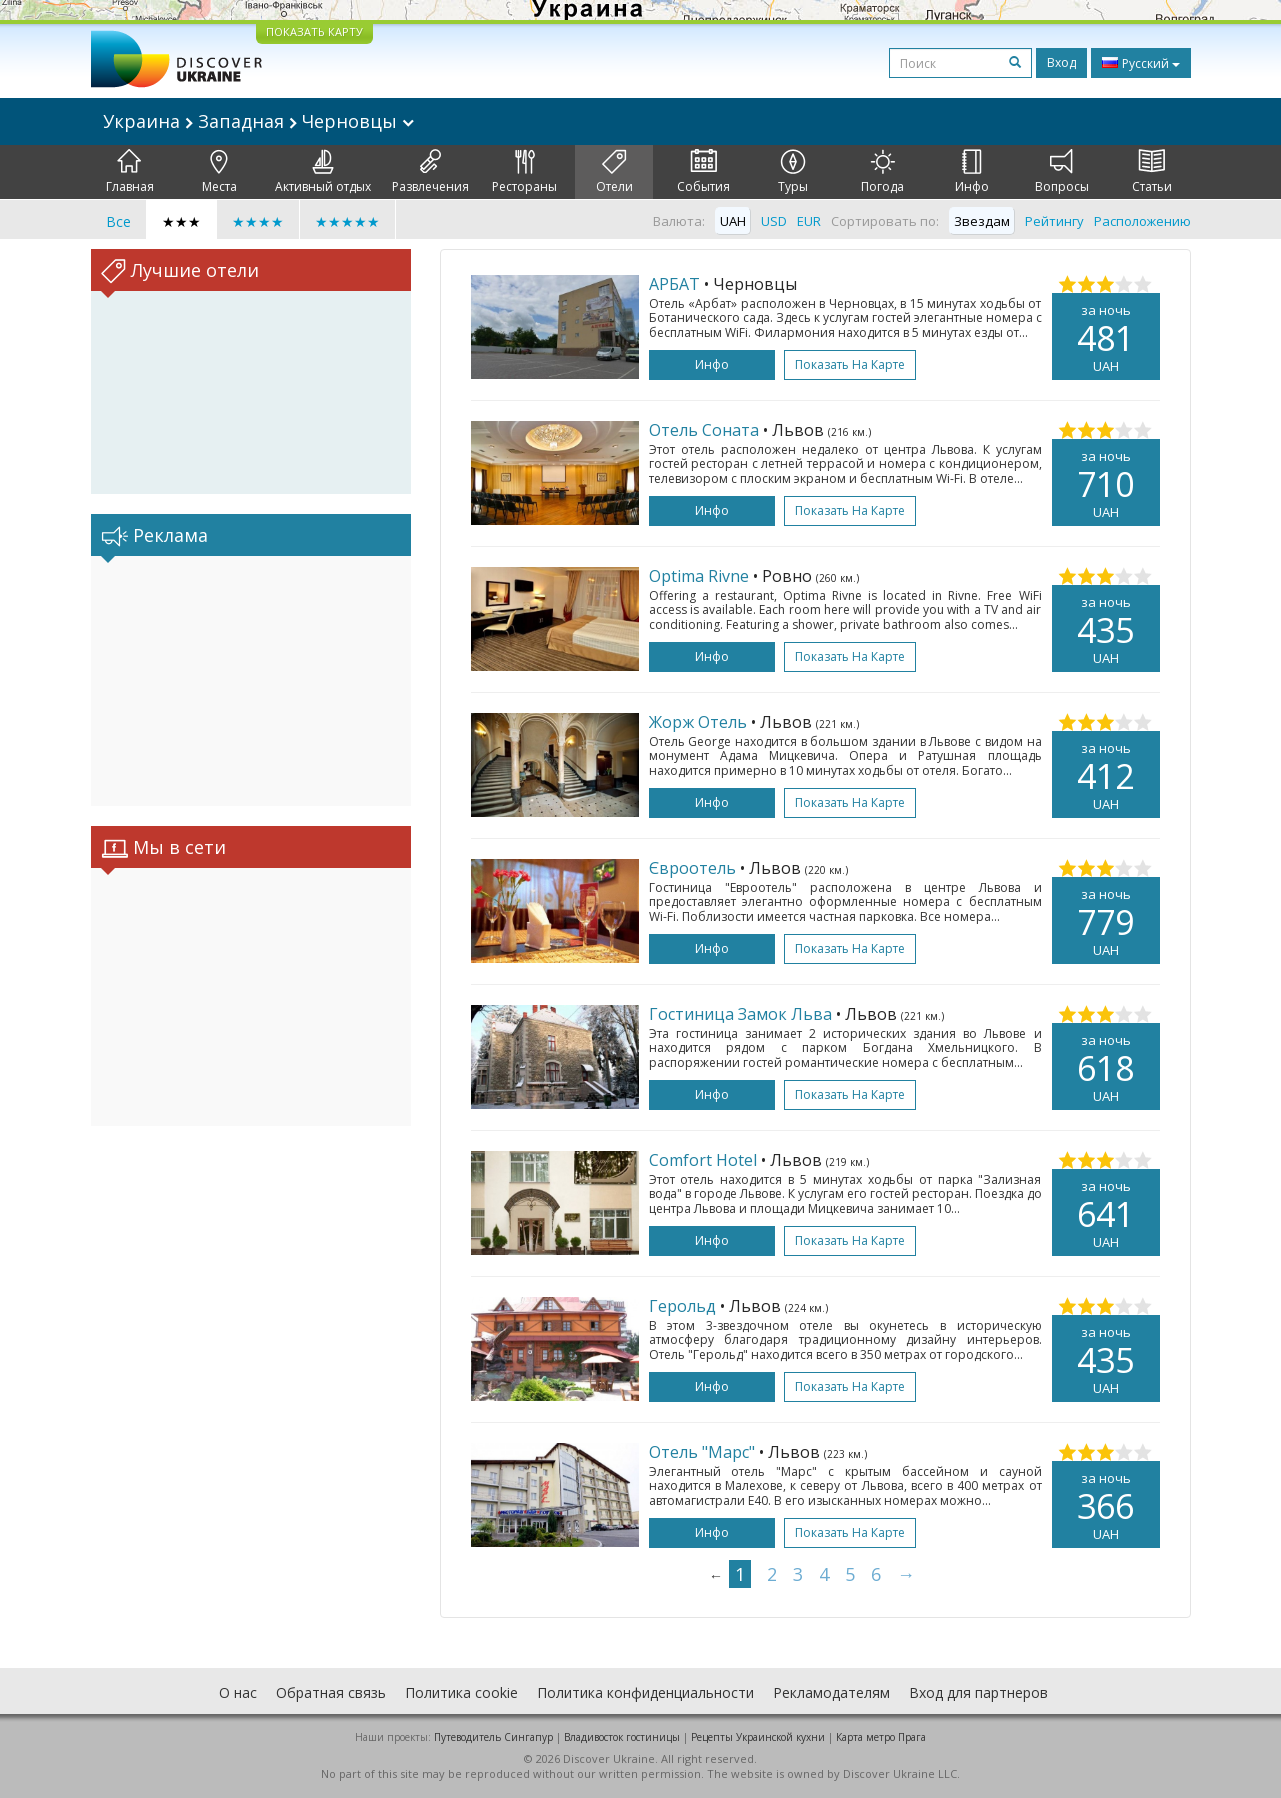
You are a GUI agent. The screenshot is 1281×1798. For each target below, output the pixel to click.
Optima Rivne (699, 576)
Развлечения (430, 172)
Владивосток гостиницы (622, 1737)
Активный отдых (323, 172)
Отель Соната (704, 430)
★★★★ (258, 221)
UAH (733, 221)
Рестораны (524, 172)
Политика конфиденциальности (645, 1692)
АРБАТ (674, 284)
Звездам (982, 221)
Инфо (972, 172)
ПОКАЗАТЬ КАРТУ (314, 31)
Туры (793, 172)
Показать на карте (850, 364)
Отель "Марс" (702, 1452)
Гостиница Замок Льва (740, 1014)
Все (118, 221)
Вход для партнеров (978, 1692)
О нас (238, 1692)
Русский (1141, 63)
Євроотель (692, 868)
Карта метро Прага (881, 1737)
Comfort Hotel (703, 1160)
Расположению (1142, 221)
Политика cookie (461, 1692)
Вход (1061, 62)
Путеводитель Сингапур (493, 1737)
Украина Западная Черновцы (258, 121)
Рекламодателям (831, 1692)
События (703, 172)
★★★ (181, 221)
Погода (882, 172)
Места (219, 172)
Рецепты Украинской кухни (758, 1737)
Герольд (682, 1306)
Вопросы (1062, 172)
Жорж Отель (698, 722)
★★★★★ (347, 221)
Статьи (1152, 172)
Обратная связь (331, 1692)
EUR (809, 221)
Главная (130, 172)
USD (774, 221)
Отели (614, 172)
